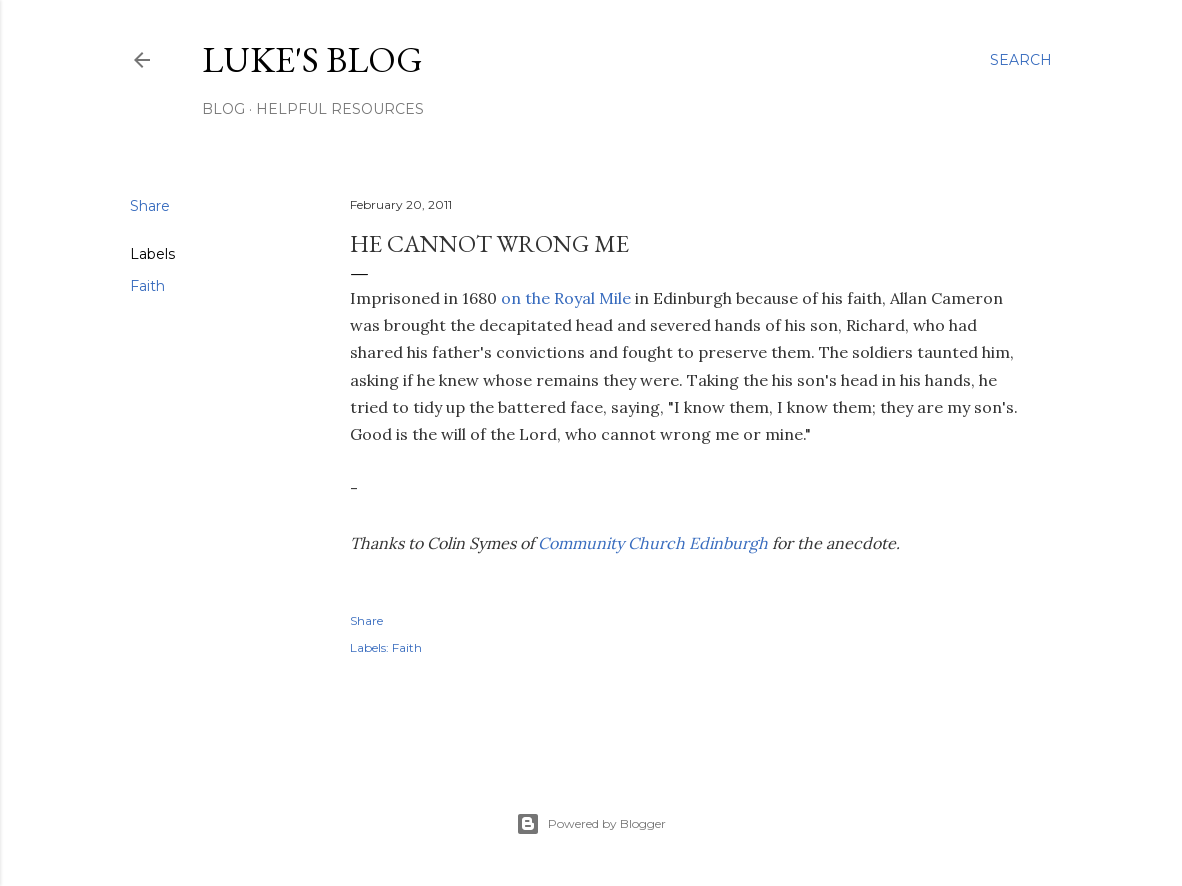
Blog (223, 109)
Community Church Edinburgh (653, 543)
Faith (147, 286)
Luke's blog (312, 59)
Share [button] (150, 206)
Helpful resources (340, 109)
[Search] (1021, 60)
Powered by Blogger (591, 824)
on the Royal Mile (566, 298)
